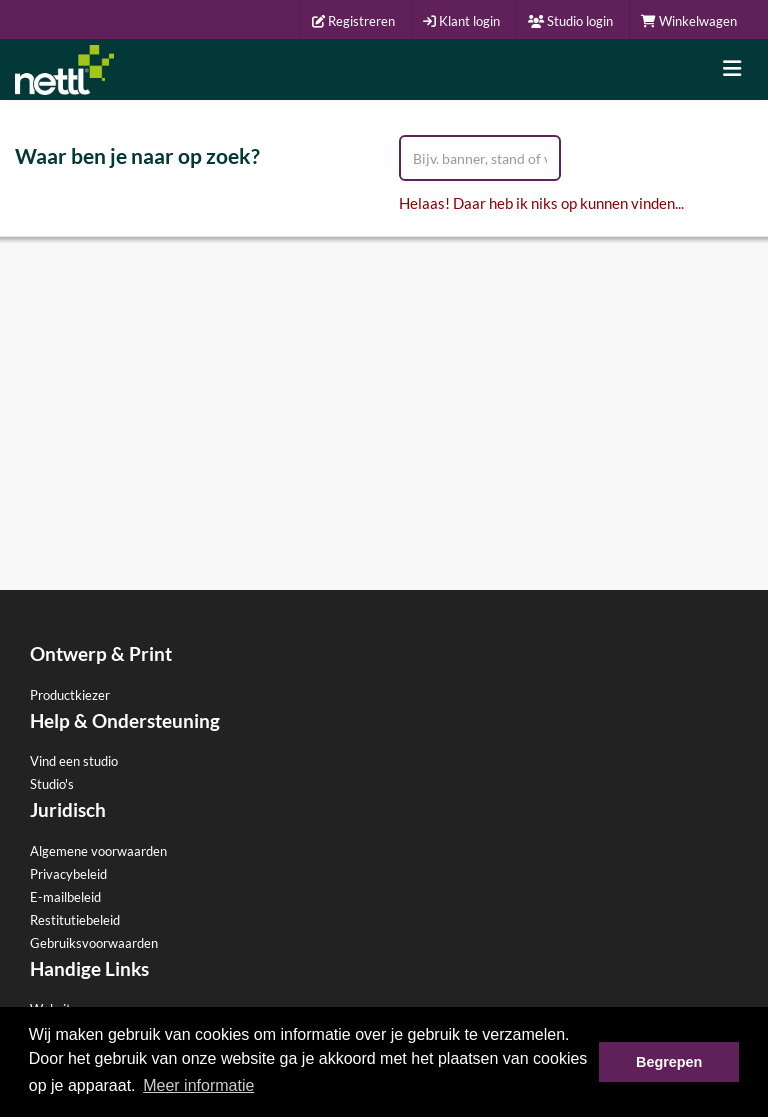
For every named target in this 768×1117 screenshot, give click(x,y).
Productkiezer (70, 695)
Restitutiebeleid (75, 920)
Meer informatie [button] (198, 1085)
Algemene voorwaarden (98, 851)
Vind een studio (74, 761)
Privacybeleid (68, 874)
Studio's (52, 784)
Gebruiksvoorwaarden (94, 943)
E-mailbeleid (65, 897)
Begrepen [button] (669, 1062)
